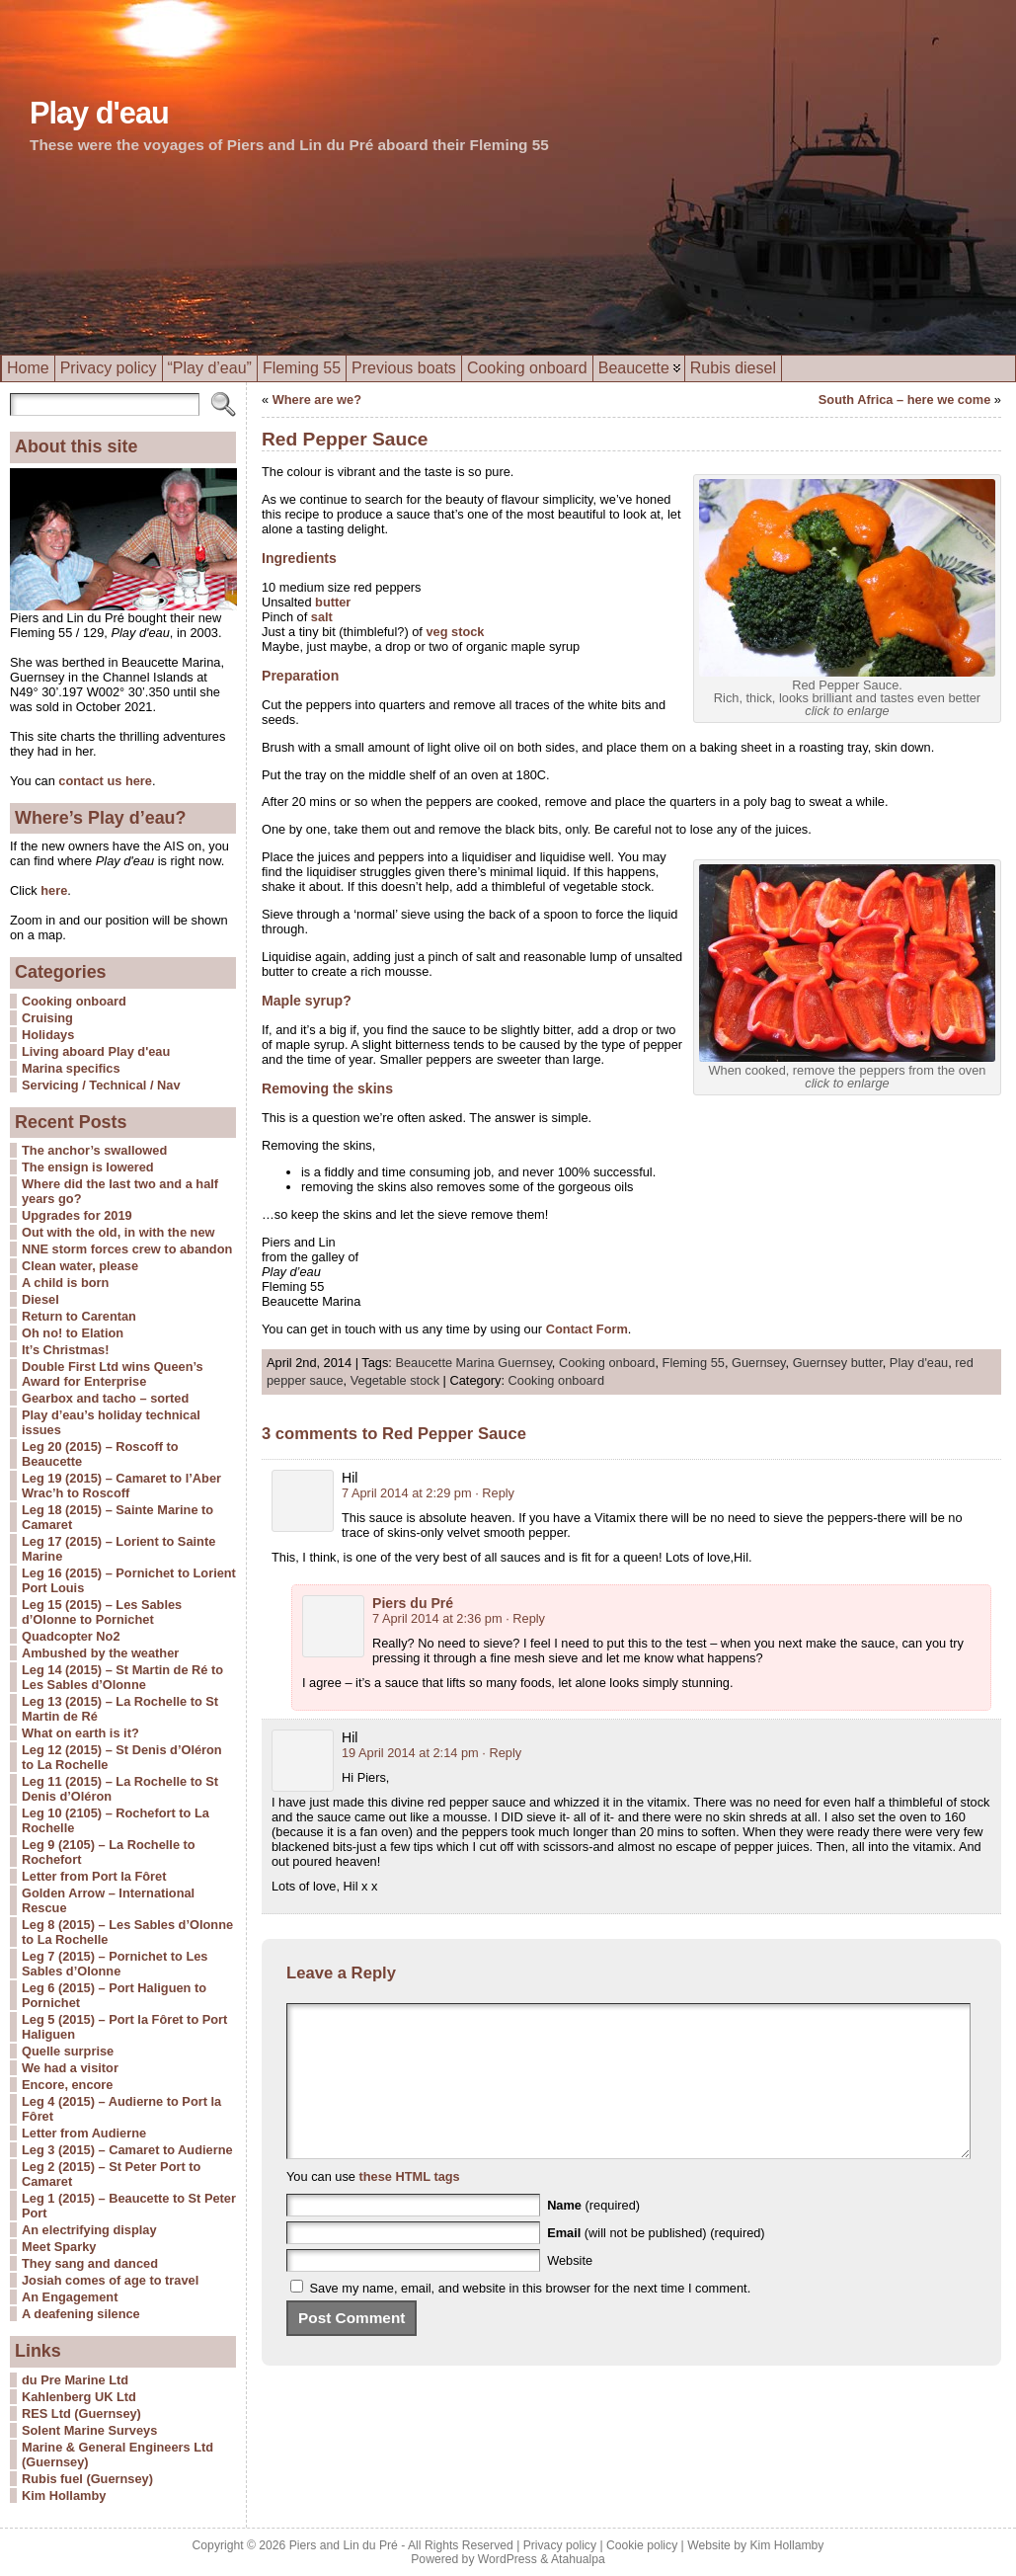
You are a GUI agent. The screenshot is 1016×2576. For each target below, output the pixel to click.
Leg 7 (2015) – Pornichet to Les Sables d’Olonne (114, 1963)
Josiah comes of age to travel (110, 2280)
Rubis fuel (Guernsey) (87, 2478)
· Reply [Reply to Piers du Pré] (525, 1618)
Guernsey (759, 1362)
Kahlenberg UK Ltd (79, 2396)
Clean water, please (80, 1265)
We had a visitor (70, 2067)
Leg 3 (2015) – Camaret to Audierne (127, 2149)
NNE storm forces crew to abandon (127, 1249)
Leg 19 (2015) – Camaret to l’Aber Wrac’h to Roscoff (121, 1485)
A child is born (65, 1282)
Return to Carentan (79, 1316)
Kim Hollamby (64, 2495)
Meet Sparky (59, 2246)
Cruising (47, 1017)
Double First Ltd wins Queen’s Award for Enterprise (112, 1374)
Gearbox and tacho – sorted (105, 1398)
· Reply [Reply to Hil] (494, 1493)
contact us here (105, 780)
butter (333, 602)
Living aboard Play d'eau (96, 1051)
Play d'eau (99, 113)
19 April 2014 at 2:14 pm (410, 1752)
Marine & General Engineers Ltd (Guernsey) (117, 2454)
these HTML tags (409, 2206)
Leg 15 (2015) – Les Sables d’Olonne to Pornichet (102, 1612)
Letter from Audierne (84, 2133)
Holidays (48, 1034)
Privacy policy (559, 2545)
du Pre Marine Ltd (75, 2380)
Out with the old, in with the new (118, 1232)
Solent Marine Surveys (89, 2430)
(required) (593, 2234)
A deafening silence (81, 2313)
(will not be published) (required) (656, 2262)
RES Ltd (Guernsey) (81, 2413)
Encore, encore (67, 2084)
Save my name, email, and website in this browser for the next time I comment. (530, 2317)
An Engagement (69, 2297)
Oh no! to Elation (72, 1333)
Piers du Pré (412, 1603)
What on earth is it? (80, 1733)
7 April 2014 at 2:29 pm (407, 1493)
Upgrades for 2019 (77, 1215)
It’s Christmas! (65, 1349)
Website (569, 2290)
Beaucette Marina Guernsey (473, 1362)
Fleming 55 (694, 1362)
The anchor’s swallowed (94, 1150)
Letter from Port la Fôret (94, 1876)
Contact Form (587, 1329)
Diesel (40, 1299)
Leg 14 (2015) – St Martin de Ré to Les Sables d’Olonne (122, 1677)
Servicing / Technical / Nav (101, 1085)
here (53, 890)
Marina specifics (71, 1068)
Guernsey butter (838, 1362)
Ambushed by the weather (100, 1653)
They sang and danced (90, 2263)
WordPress (507, 2559)
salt (322, 616)
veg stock (455, 631)
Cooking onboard (74, 1001)
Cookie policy (641, 2545)
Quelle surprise (68, 2051)
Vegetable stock (395, 1380)
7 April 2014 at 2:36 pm (437, 1618)
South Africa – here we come (904, 399)
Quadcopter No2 (71, 1636)
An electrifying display (89, 2229)
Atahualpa (578, 2559)
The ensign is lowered (88, 1167)
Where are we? (317, 399)
